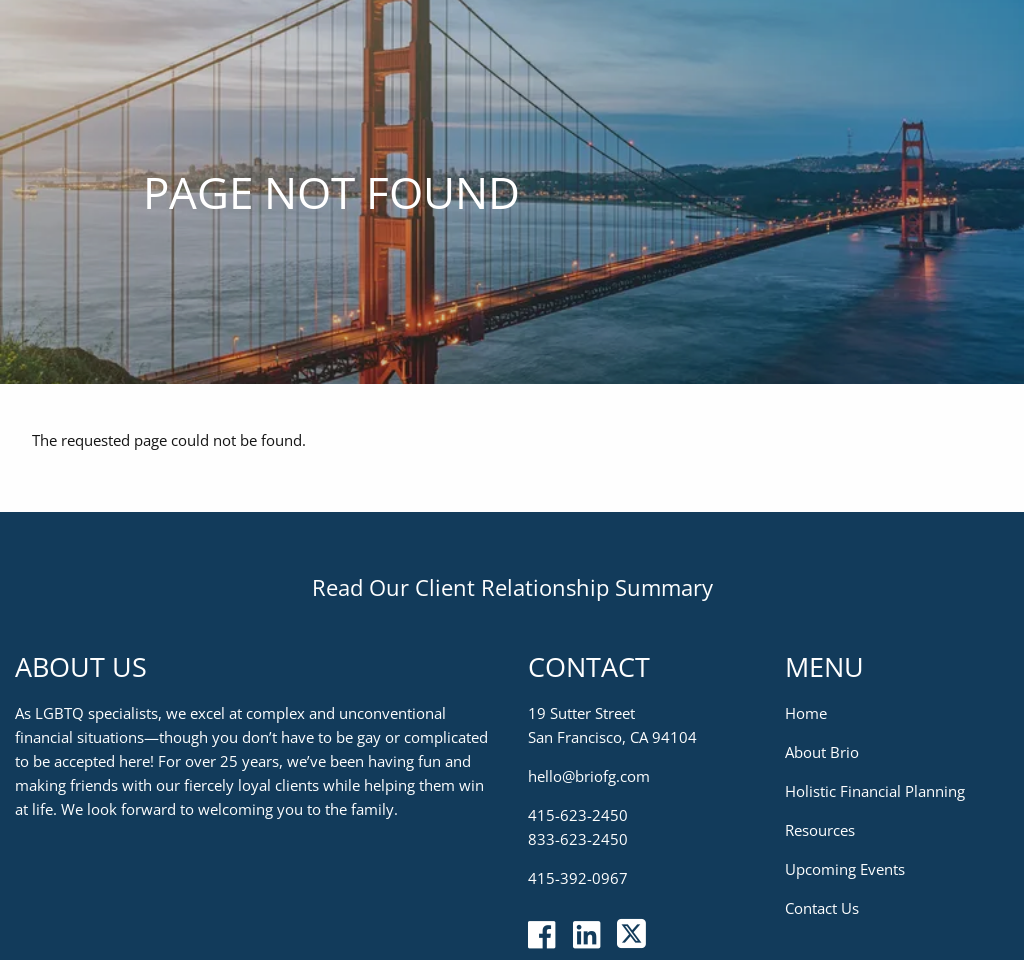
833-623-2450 (578, 839)
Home (806, 713)
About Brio (822, 752)
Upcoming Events (845, 869)
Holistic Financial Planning (875, 791)
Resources (820, 830)
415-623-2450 (578, 815)
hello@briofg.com (589, 776)
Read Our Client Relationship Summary (512, 587)
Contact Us (822, 908)
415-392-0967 (578, 878)
